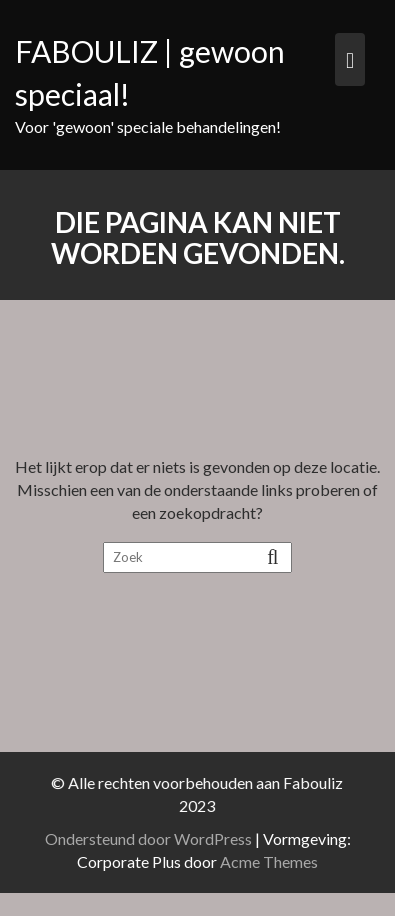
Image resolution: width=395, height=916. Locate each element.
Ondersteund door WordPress (151, 838)
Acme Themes (272, 861)
